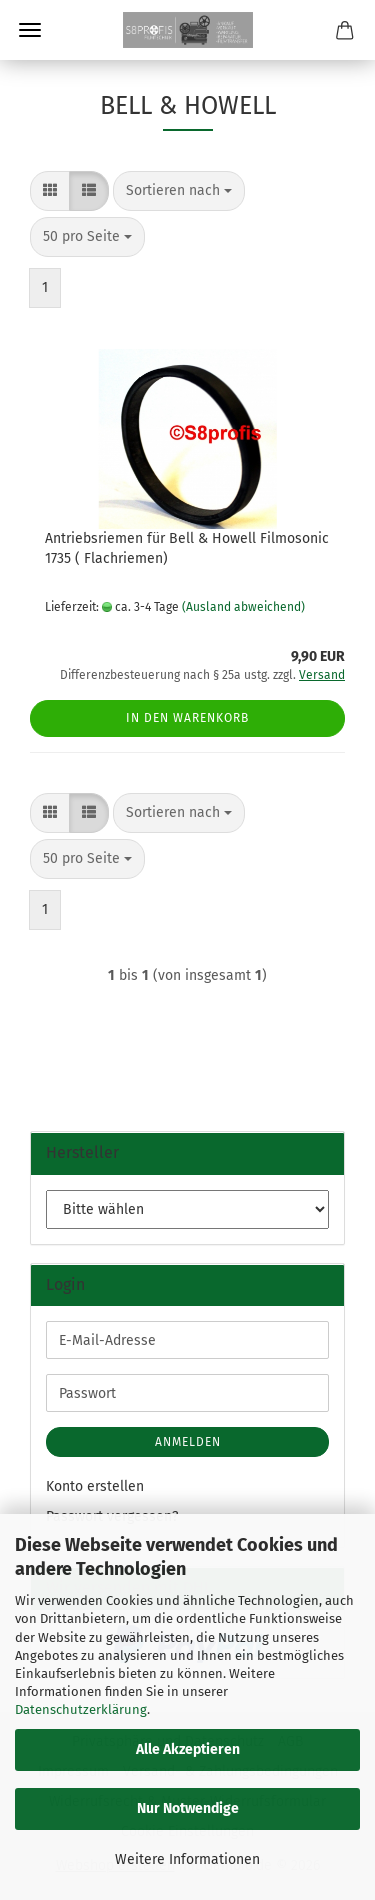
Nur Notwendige (188, 1808)
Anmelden (188, 1442)
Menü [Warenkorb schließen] (30, 30)
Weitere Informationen (187, 1859)
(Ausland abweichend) (243, 607)
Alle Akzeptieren (188, 1749)
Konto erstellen (95, 1486)
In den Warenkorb (187, 718)
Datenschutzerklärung (81, 1709)
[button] (50, 191)
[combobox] (179, 191)
